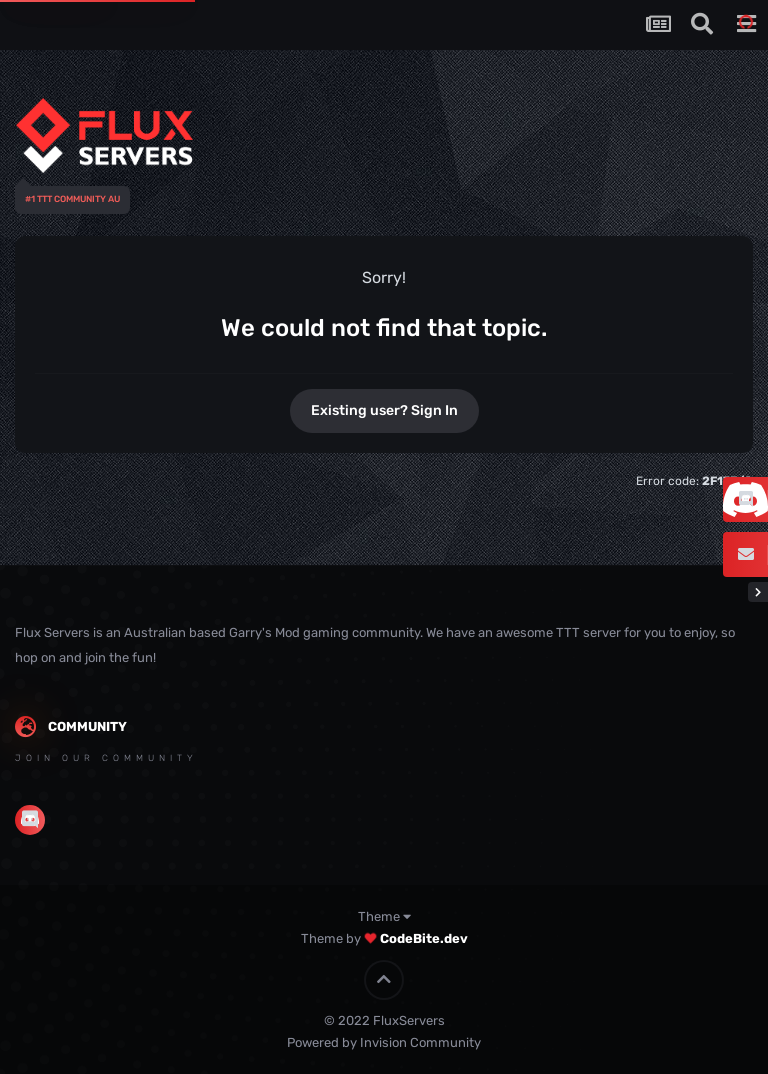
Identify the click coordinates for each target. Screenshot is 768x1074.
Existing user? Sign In (384, 410)
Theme (384, 916)
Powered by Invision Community (384, 1042)
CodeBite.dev (424, 938)
